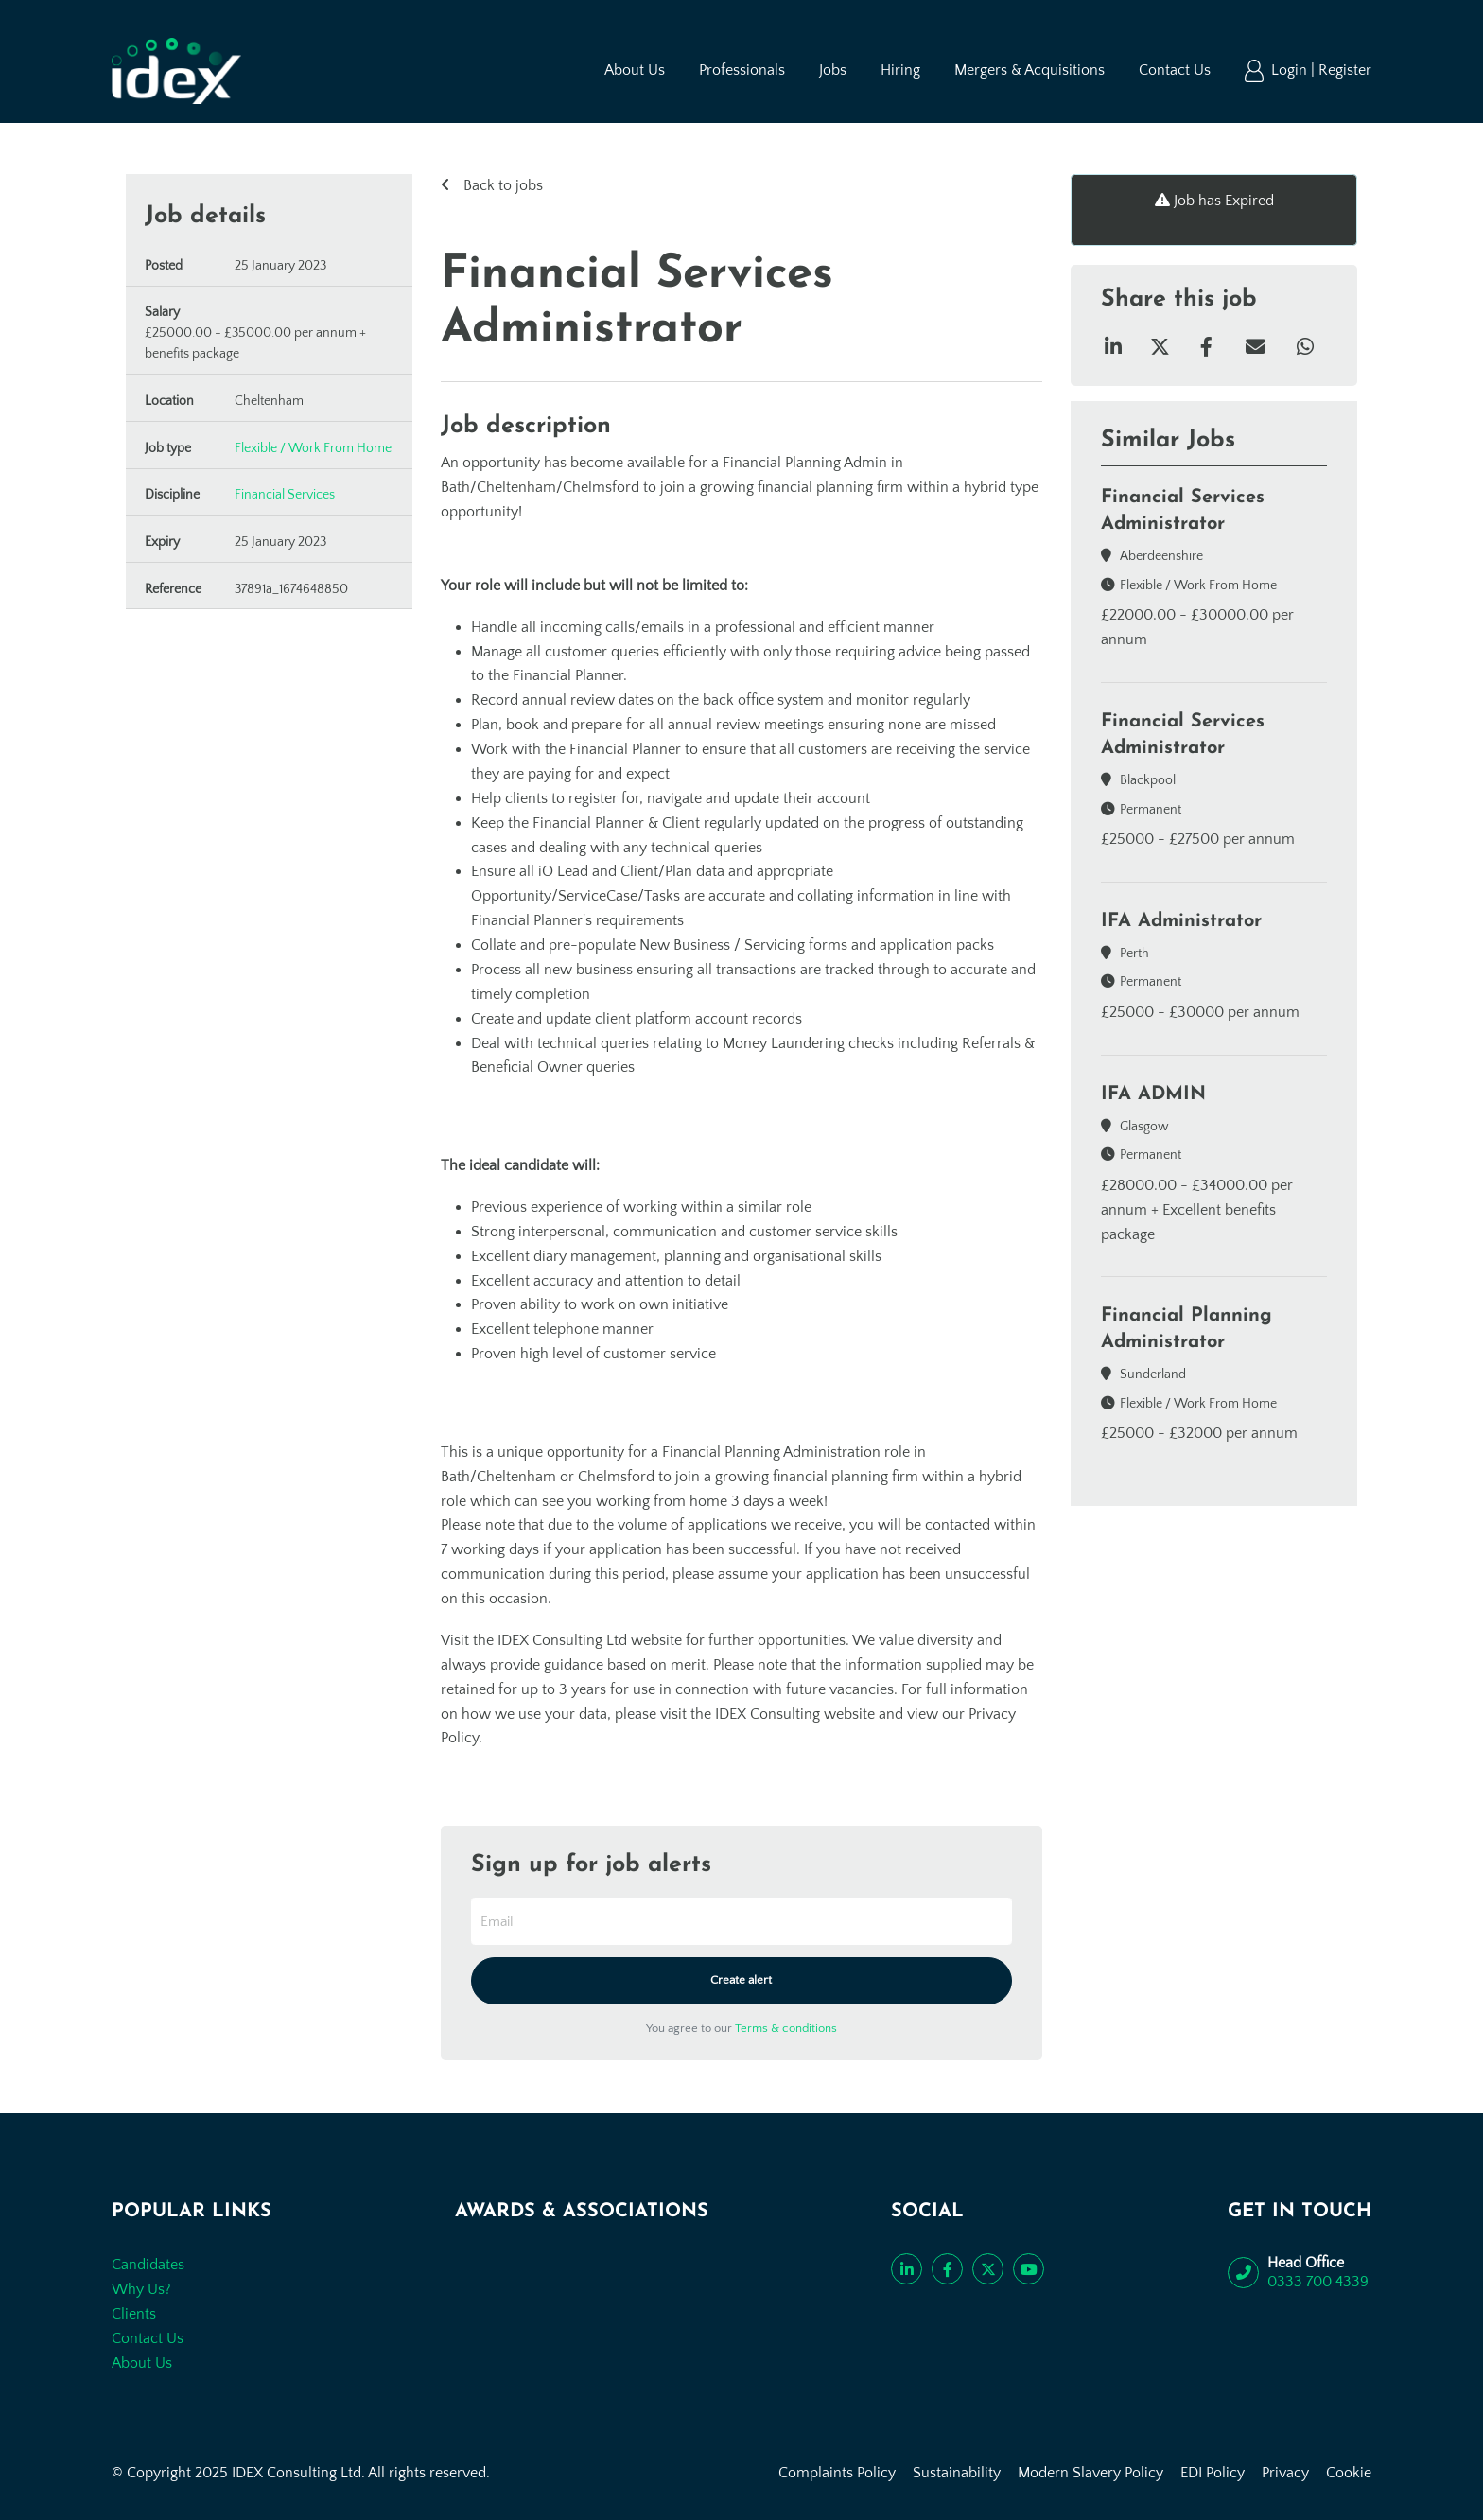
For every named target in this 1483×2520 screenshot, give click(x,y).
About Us (634, 70)
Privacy (1285, 2472)
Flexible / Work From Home (313, 448)
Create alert (741, 1979)
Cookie (1348, 2472)
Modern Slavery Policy (1090, 2472)
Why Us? (141, 2289)
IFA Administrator (1181, 921)
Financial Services (285, 494)
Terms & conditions (786, 2028)
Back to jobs (501, 185)
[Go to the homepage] (176, 71)
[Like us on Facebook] (947, 2268)
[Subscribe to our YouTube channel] (1028, 2268)
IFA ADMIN (1153, 1094)
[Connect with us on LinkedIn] (906, 2268)
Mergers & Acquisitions (1029, 70)
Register (1344, 70)
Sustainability (957, 2472)
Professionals (742, 70)
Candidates (148, 2264)
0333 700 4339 (1318, 2281)
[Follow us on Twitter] (987, 2268)
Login (1291, 70)
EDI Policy (1212, 2472)
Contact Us (1175, 70)
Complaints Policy (837, 2472)
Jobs (832, 70)
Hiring (900, 70)
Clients (134, 2313)
